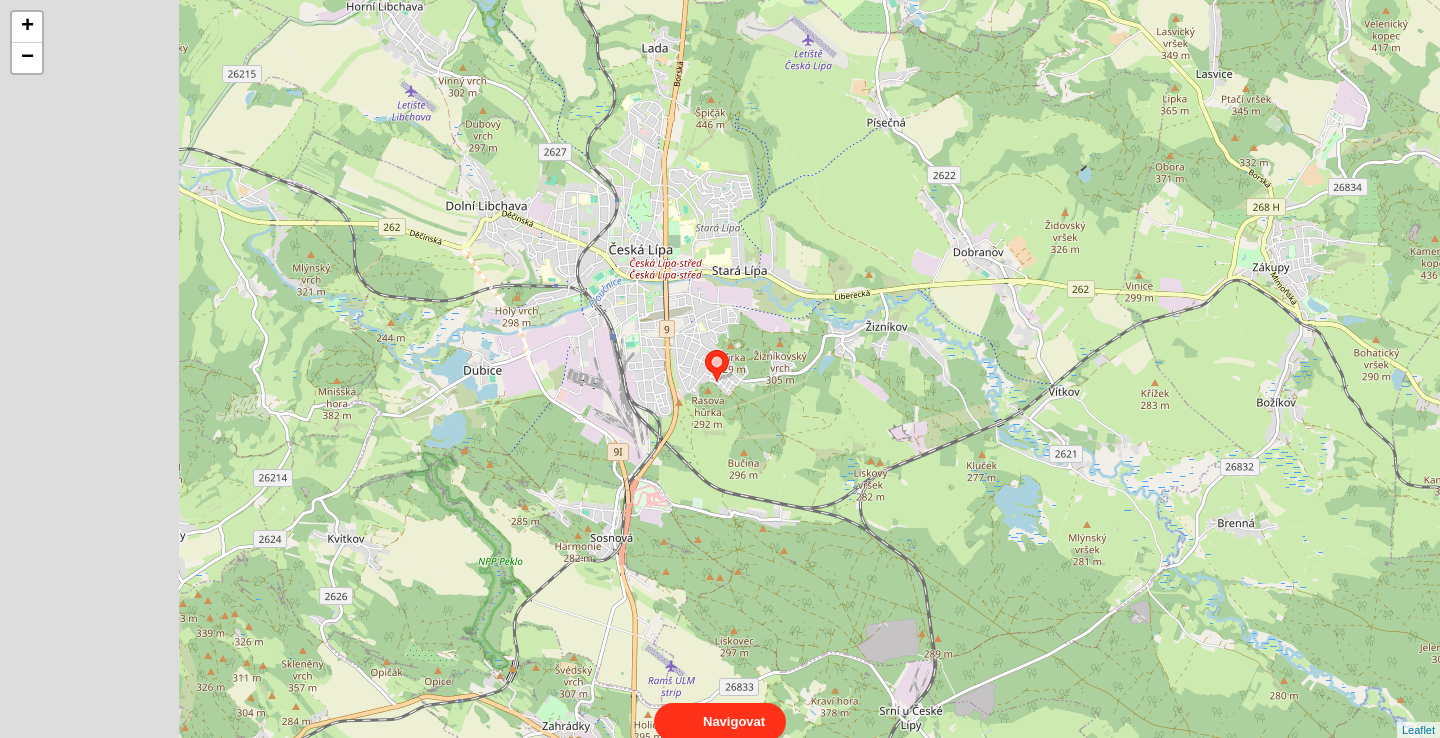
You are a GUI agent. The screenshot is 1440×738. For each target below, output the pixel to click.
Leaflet (1418, 712)
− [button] (27, 58)
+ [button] (27, 27)
